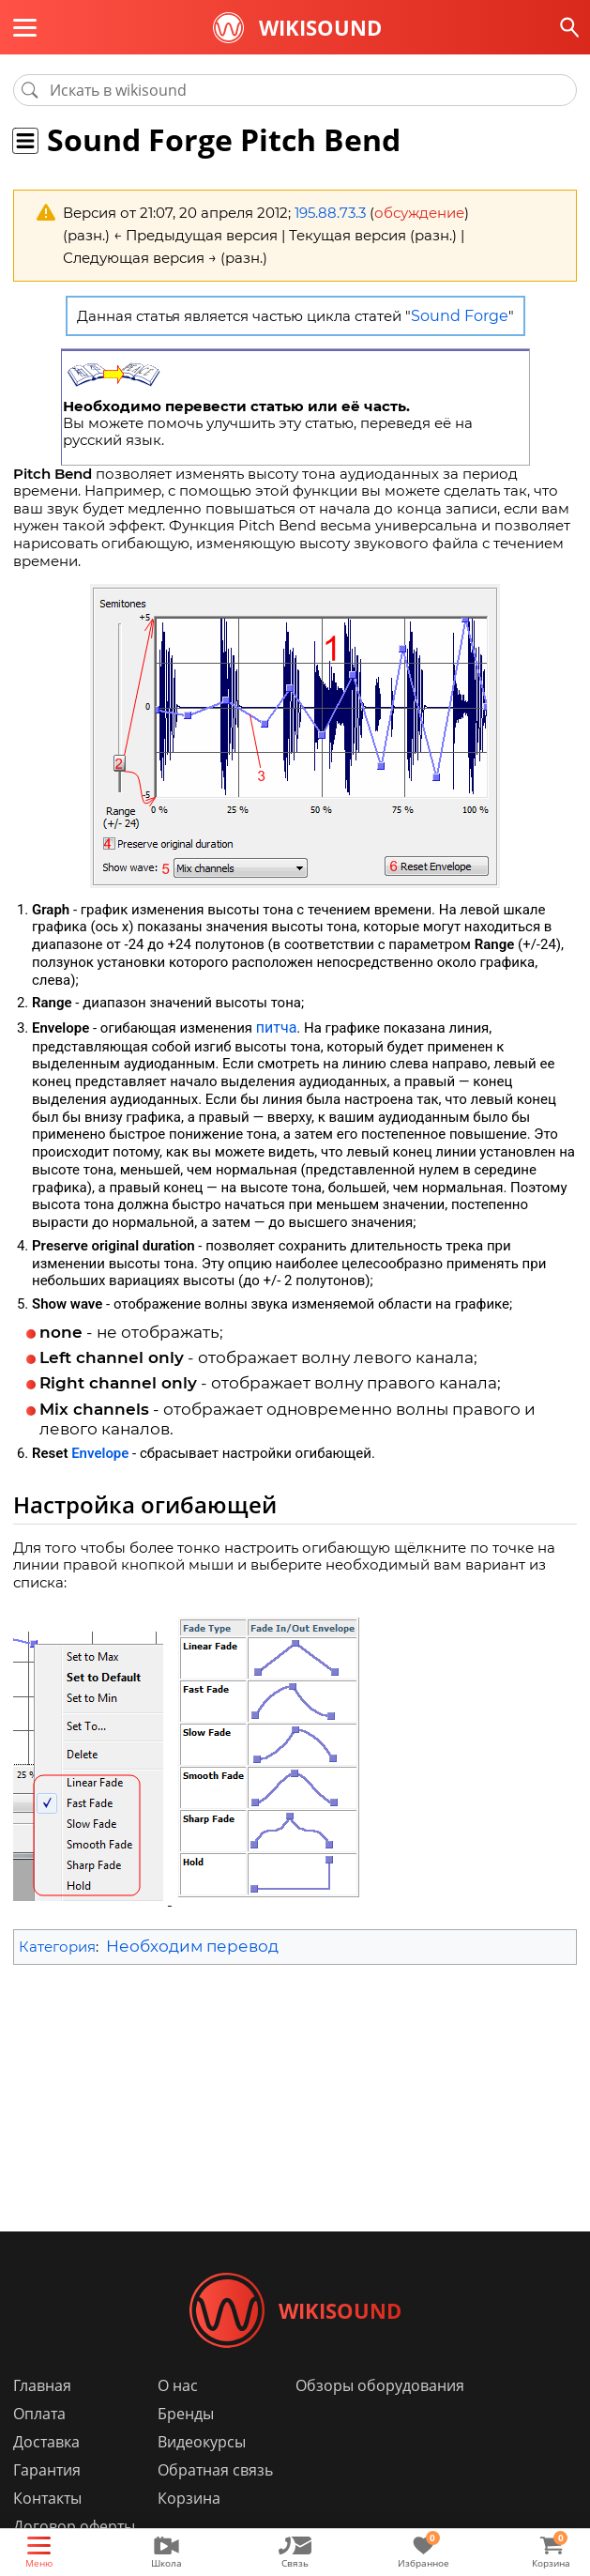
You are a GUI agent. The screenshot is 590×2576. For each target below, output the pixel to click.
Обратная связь (215, 2470)
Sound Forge (459, 316)
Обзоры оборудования (379, 2385)
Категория (57, 1946)
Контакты (47, 2498)
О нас (178, 2385)
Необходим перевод (192, 1946)
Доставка (46, 2441)
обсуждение (419, 213)
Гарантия (47, 2470)
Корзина (189, 2498)
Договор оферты (74, 2526)
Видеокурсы (202, 2441)
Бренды (186, 2413)
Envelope (100, 1453)
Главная (42, 2385)
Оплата (39, 2413)
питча (276, 1027)
